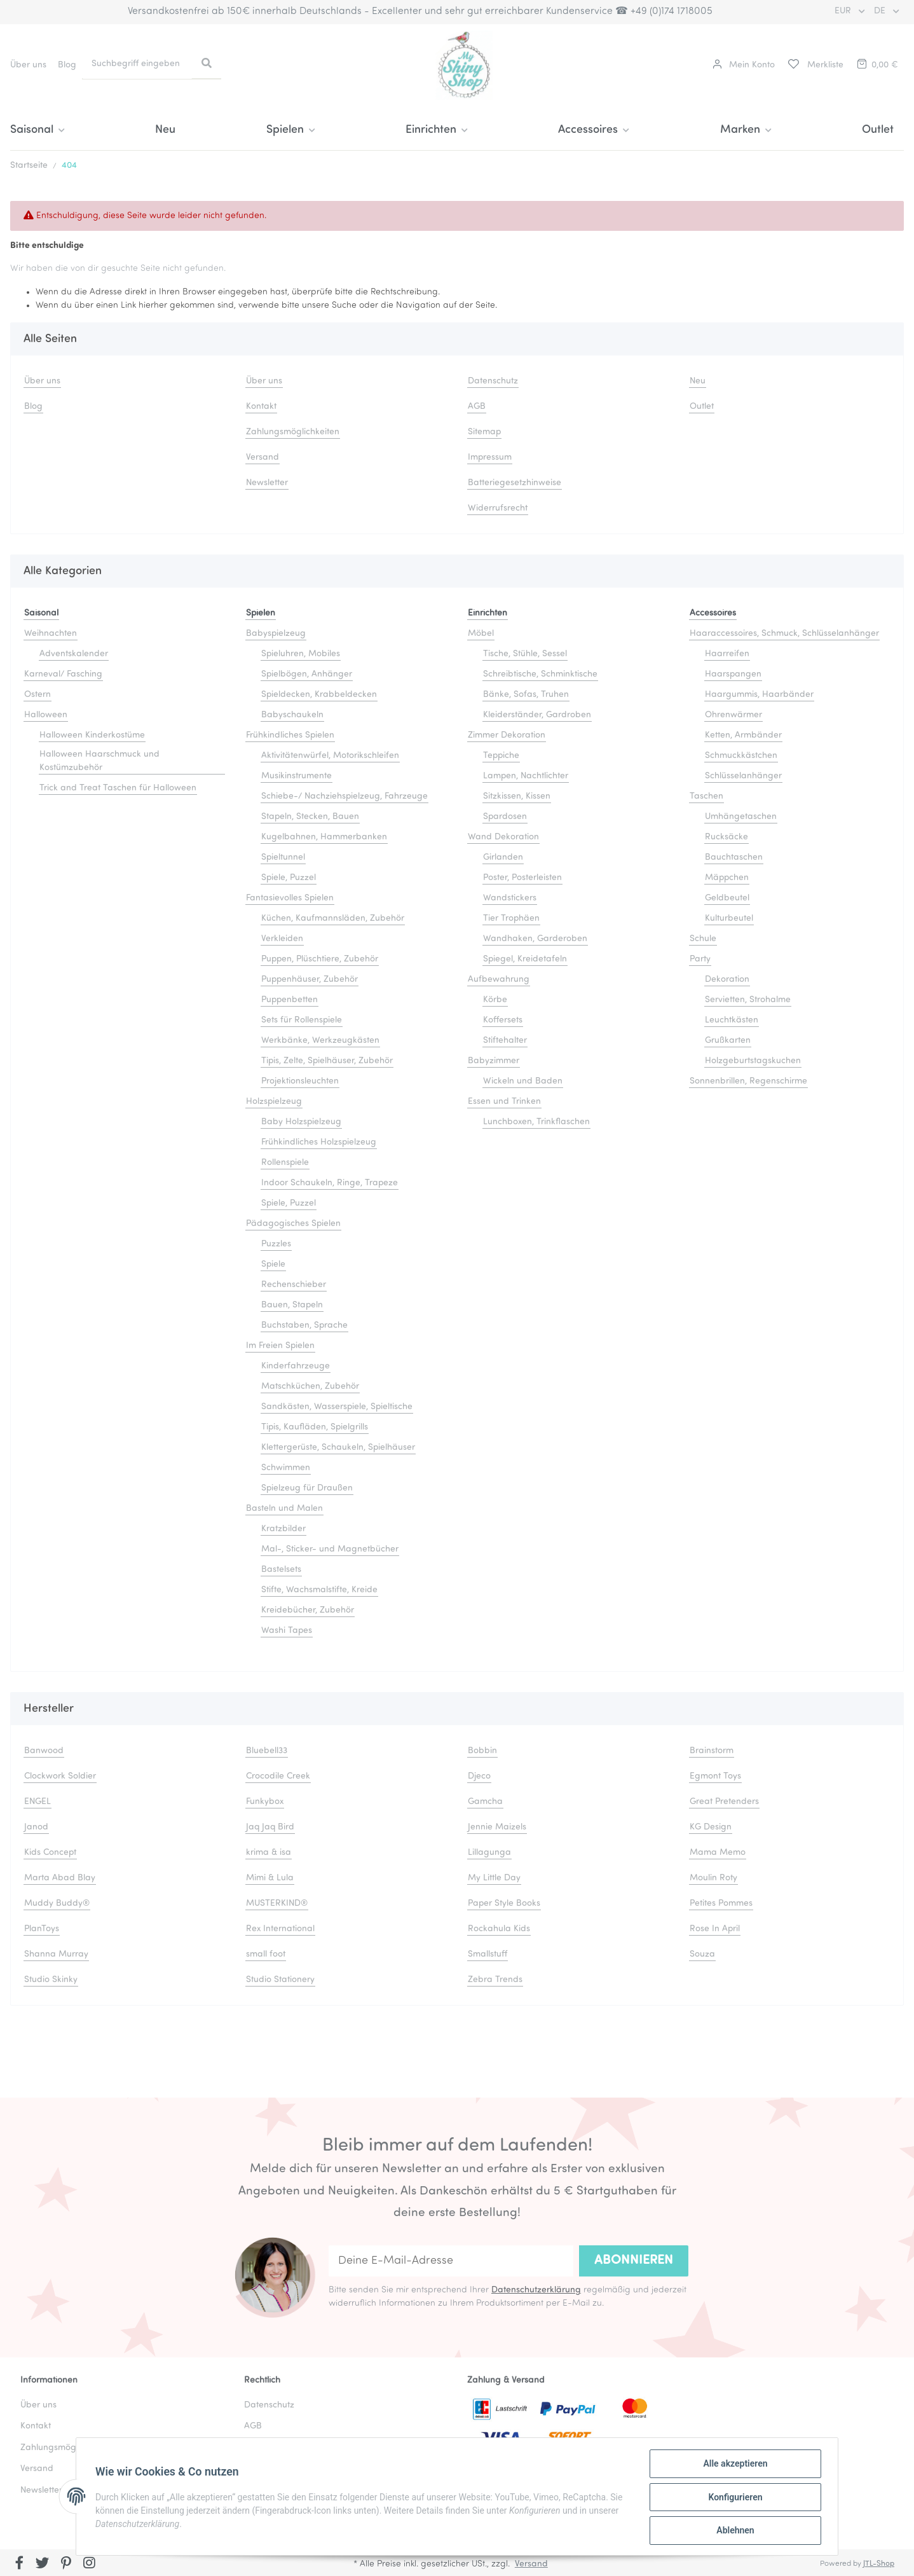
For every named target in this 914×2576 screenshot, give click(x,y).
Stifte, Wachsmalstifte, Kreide (319, 1590)
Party (700, 959)
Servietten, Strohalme (748, 1000)
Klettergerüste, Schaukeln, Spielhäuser (338, 1447)
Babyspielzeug (276, 633)
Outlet (878, 130)
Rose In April (715, 1929)
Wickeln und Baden (523, 1081)
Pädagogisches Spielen (293, 1224)
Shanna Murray (56, 1954)
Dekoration (727, 979)
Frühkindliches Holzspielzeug (318, 1142)
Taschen (706, 796)
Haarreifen (727, 654)
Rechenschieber (293, 1285)
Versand (262, 457)
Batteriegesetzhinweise (514, 483)
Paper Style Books (504, 1903)
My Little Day (494, 1878)
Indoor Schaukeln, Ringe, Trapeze (329, 1183)
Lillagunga (489, 1852)
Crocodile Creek (278, 1776)
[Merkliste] (815, 65)
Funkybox (264, 1802)
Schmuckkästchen (741, 756)
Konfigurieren (734, 2498)
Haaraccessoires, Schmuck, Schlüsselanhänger (784, 633)
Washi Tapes (286, 1631)
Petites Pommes (721, 1903)
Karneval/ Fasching (63, 674)
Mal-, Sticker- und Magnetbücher (330, 1549)
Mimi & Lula (270, 1878)
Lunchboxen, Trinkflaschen (536, 1122)
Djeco (479, 1776)
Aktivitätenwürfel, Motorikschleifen (330, 756)
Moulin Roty (713, 1878)
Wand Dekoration (503, 837)
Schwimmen (285, 1468)
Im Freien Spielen (280, 1346)
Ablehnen (734, 2531)
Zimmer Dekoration (506, 735)
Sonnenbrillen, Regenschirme (748, 1081)
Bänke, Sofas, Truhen (526, 694)
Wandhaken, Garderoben (535, 939)
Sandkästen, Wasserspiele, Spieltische (337, 1407)
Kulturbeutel (729, 918)
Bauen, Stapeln (292, 1305)
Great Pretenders (724, 1802)
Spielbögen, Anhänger (306, 674)
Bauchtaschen (734, 857)
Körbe (495, 1000)
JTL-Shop (878, 2564)
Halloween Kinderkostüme (92, 735)
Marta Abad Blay (59, 1878)
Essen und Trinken (504, 1101)
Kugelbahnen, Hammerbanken (324, 837)
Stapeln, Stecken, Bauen (310, 817)
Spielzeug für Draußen (307, 1488)
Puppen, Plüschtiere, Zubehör (319, 959)
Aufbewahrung (498, 979)
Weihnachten (50, 633)
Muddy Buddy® (57, 1903)
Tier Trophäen (511, 918)
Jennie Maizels (497, 1827)
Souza (702, 1954)
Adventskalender (73, 654)
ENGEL (37, 1802)
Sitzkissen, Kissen (516, 796)
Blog (67, 65)
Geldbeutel (727, 898)
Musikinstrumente (296, 776)
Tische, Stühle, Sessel (525, 654)
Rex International (280, 1929)
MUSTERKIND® (277, 1903)
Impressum (490, 457)
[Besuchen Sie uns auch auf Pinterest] (66, 2564)
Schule (703, 939)
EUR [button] (844, 11)
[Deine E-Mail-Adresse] (451, 2260)
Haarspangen (733, 674)
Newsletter (267, 483)
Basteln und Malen (284, 1508)
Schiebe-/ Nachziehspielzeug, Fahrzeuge (344, 796)
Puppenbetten (289, 1000)
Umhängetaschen (741, 817)
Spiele (273, 1264)
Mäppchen (727, 878)
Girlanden (503, 857)
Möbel (481, 633)
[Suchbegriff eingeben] (137, 64)
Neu (165, 130)
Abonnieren (633, 2260)
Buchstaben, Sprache (304, 1325)
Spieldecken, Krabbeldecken (319, 694)
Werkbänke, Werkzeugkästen (320, 1040)
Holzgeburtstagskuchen (753, 1061)
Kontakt (261, 406)
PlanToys (41, 1929)
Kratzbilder (283, 1529)
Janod (36, 1827)
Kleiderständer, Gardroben (537, 715)
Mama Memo (718, 1852)
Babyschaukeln (292, 715)
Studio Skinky (51, 1980)
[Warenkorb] (876, 65)
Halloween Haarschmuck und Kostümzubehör (99, 761)
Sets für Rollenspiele (301, 1020)
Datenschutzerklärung (536, 2290)
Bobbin (482, 1751)
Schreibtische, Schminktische (540, 674)
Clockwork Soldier (60, 1776)
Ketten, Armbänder (743, 735)
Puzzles (276, 1244)
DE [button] (881, 11)
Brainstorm (711, 1751)
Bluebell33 (266, 1751)
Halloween (45, 715)
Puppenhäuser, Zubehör (309, 979)
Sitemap (484, 432)
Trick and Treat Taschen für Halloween (117, 788)
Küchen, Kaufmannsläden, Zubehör (332, 918)
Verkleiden (282, 939)
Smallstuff (487, 1954)
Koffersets (502, 1020)
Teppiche (501, 756)
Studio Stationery (280, 1980)
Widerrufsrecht (498, 508)
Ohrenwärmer (733, 715)
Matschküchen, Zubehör (310, 1386)
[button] (744, 65)
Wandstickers (509, 898)
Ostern (37, 694)
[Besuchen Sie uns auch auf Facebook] (19, 2564)
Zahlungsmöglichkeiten (292, 432)
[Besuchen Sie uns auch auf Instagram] (89, 2564)
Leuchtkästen (731, 1020)
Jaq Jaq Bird (270, 1827)
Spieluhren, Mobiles (300, 654)
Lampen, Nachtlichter (525, 776)
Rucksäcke (726, 837)
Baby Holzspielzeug (301, 1122)
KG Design (711, 1827)
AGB (477, 406)
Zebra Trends (495, 1980)
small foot (265, 1954)
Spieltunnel (283, 857)
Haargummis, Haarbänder (759, 694)
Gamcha (485, 1802)
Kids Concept (50, 1852)
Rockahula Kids (499, 1929)
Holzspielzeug (274, 1101)
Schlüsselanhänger (743, 776)
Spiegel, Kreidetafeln (525, 959)
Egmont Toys (715, 1776)
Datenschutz (493, 381)
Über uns (28, 65)
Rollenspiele (285, 1162)
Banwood (44, 1751)
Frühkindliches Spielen (290, 735)
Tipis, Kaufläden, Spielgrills (314, 1427)
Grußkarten (728, 1040)
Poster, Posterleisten (522, 878)
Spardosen (505, 817)
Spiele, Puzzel (288, 878)
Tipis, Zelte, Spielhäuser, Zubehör (327, 1061)
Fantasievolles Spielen (290, 898)
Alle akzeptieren (734, 2465)
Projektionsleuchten (300, 1081)
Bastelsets (281, 1569)
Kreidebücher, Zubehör (307, 1610)
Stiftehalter (505, 1040)
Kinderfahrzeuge (295, 1366)
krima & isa (268, 1852)
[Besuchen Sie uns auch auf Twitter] (43, 2564)
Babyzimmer (493, 1061)
